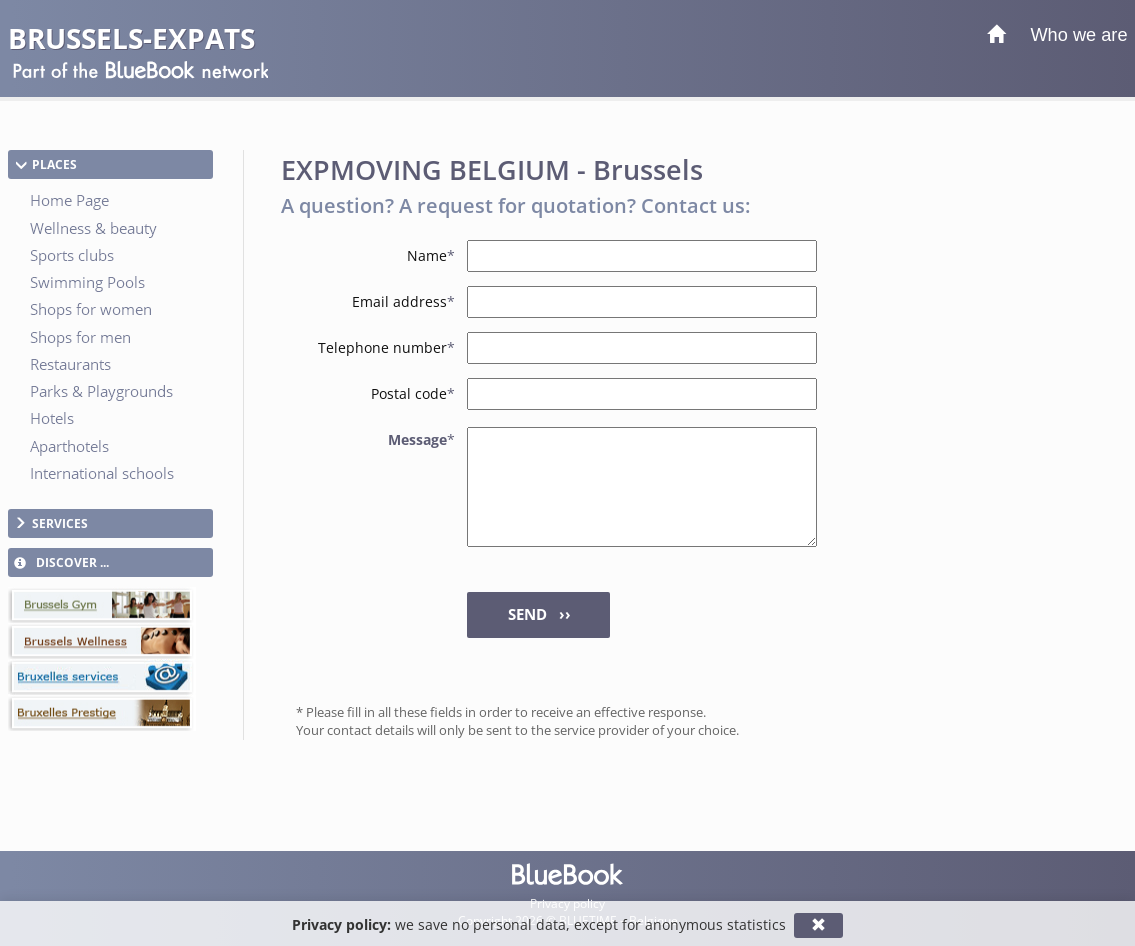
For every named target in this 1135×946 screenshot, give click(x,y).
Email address (403, 301)
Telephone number (386, 347)
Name (431, 255)
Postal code (413, 393)
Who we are (1078, 35)
